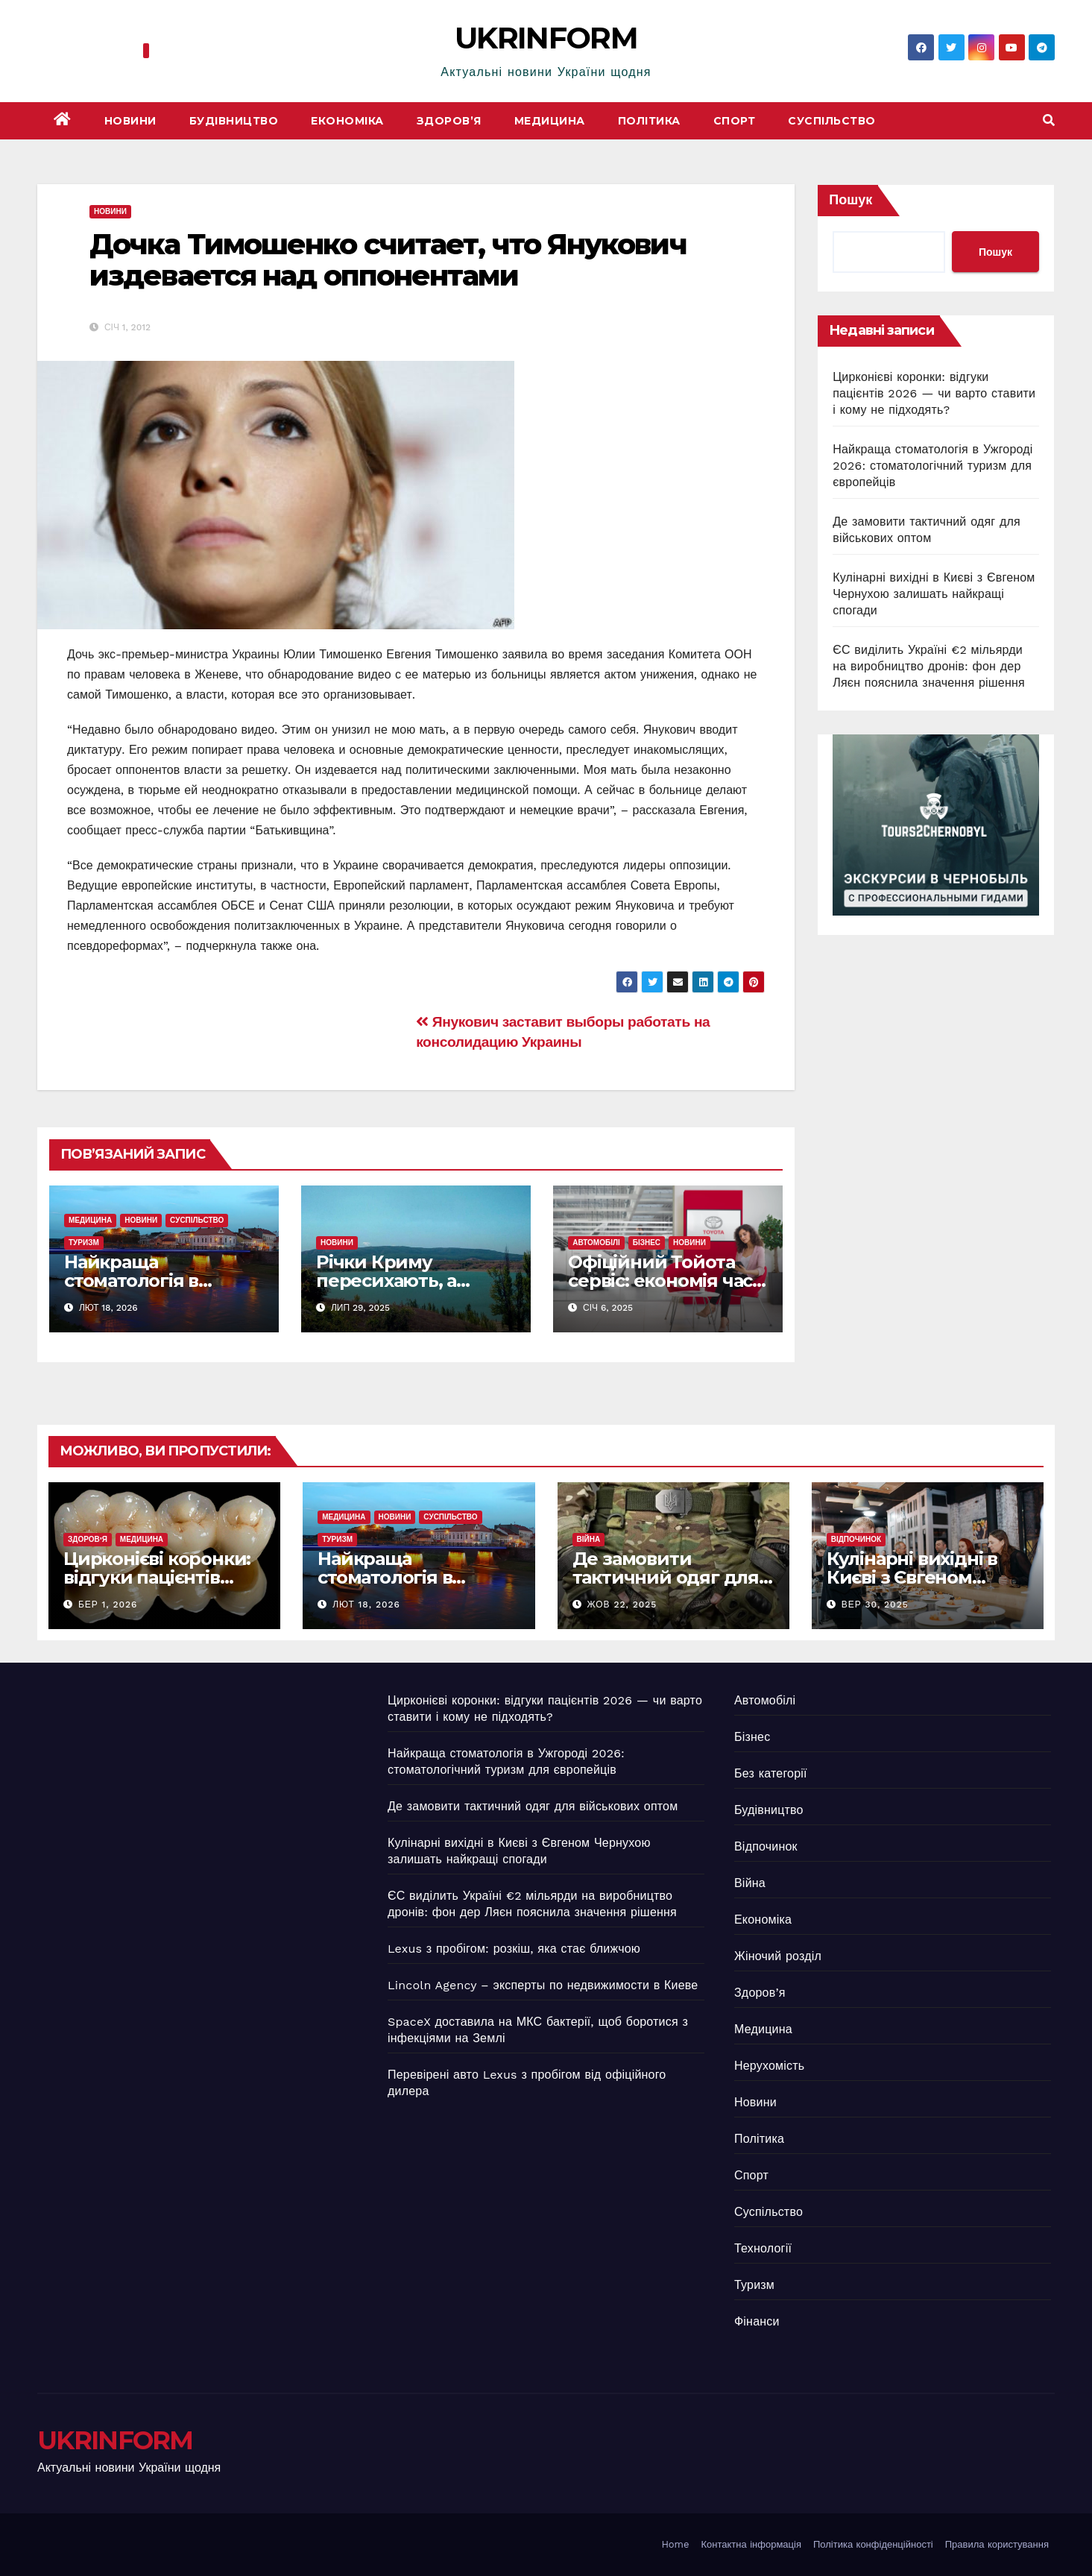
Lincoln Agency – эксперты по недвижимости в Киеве (543, 1985)
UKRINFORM (546, 37)
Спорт (734, 120)
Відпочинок (856, 1539)
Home (675, 2544)
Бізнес (646, 1242)
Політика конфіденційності (873, 2544)
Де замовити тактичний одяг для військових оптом (665, 1577)
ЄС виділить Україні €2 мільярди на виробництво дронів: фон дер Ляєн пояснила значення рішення (929, 666)
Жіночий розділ (777, 1956)
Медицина (549, 120)
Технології (763, 2248)
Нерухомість (769, 2066)
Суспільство (832, 120)
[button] (1049, 120)
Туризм (84, 1242)
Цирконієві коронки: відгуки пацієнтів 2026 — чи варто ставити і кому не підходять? (934, 393)
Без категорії (770, 1773)
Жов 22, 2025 (622, 1604)
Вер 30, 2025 (875, 1604)
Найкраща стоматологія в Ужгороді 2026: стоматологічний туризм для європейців (932, 465)
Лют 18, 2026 (366, 1604)
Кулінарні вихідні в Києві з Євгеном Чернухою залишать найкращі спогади (934, 593)
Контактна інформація (751, 2544)
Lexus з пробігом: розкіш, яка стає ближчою (514, 1949)
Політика (649, 120)
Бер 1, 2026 (108, 1604)
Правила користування (997, 2544)
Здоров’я (449, 120)
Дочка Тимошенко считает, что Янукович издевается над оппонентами (388, 260)
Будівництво (234, 120)
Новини (130, 120)
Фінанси (757, 2321)
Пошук (850, 199)
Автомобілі (596, 1242)
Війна (589, 1539)
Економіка (347, 120)
